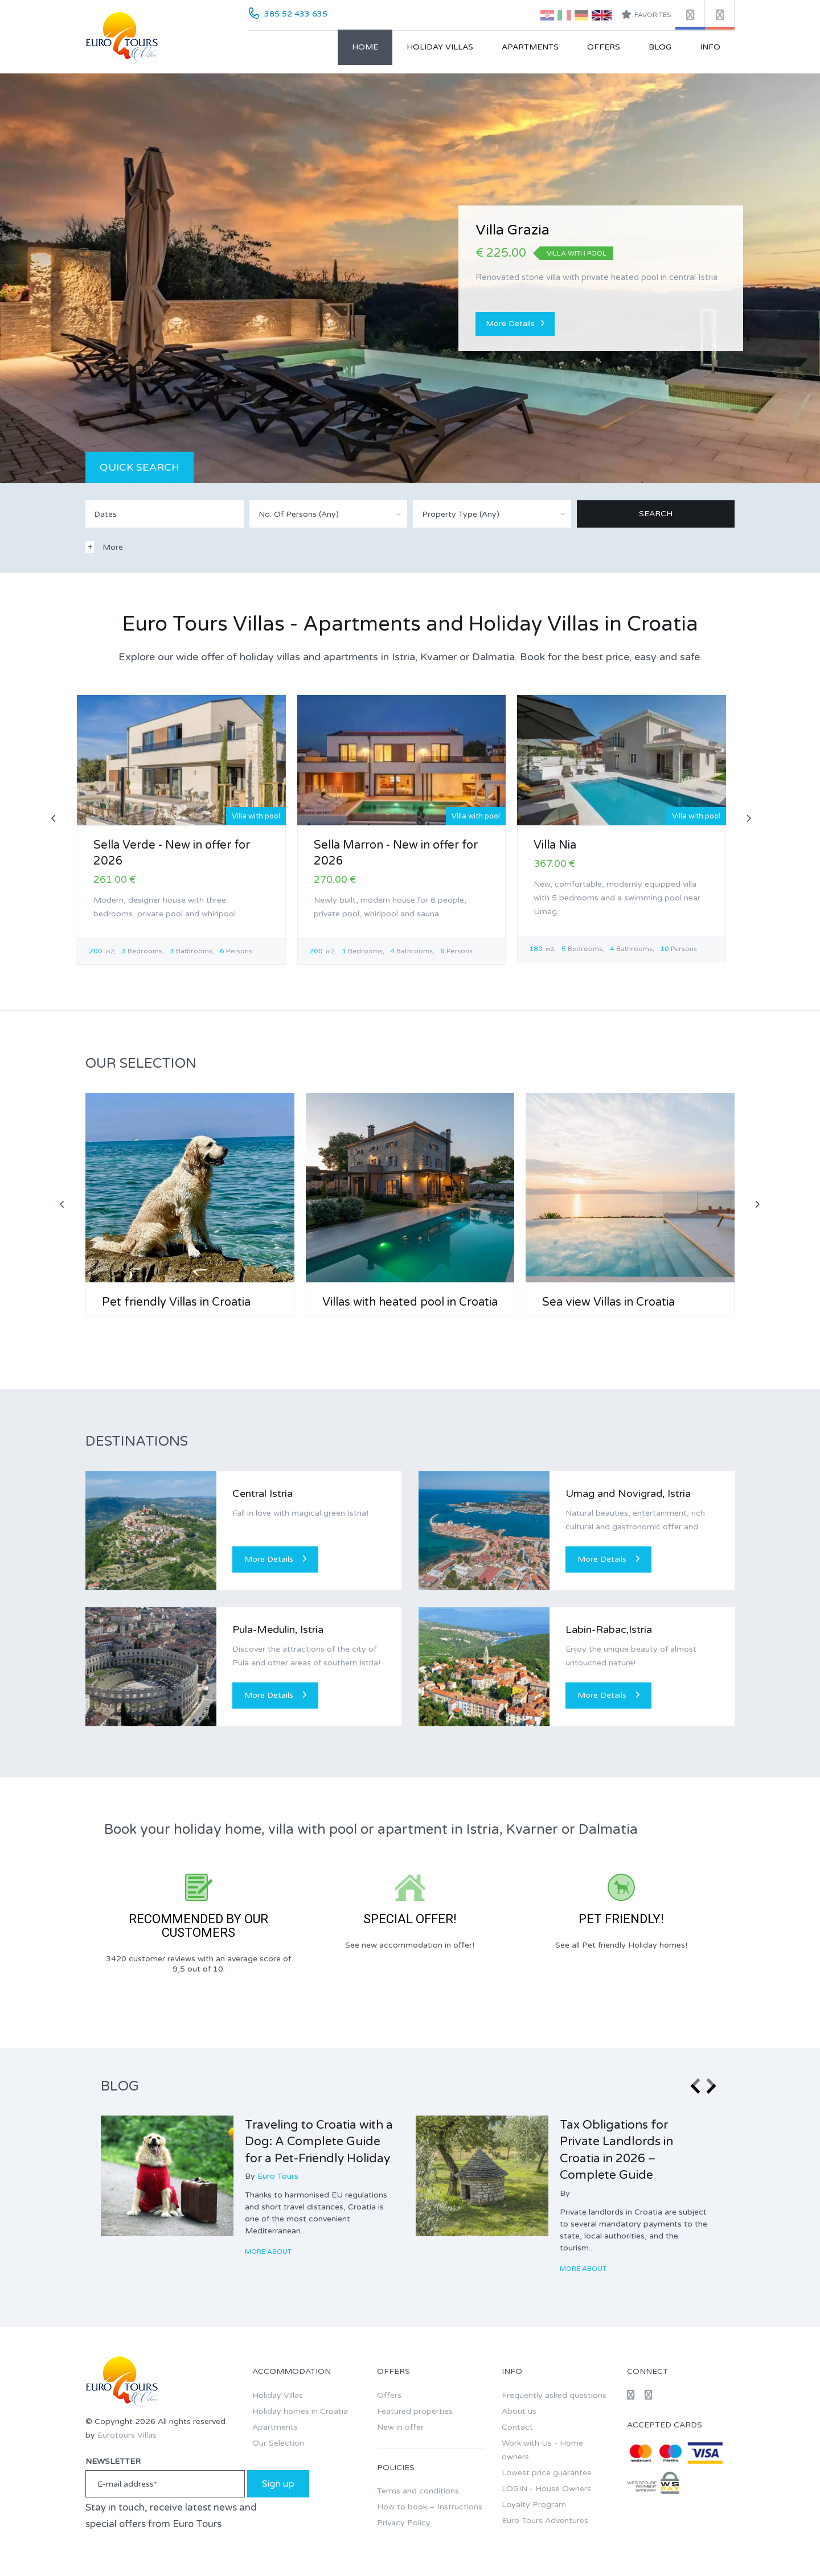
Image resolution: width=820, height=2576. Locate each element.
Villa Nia (555, 845)
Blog (660, 47)
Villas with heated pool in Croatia (410, 1302)
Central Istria (262, 1493)
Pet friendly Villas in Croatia (176, 1302)
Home (365, 47)
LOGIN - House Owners (546, 2488)
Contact (517, 2427)
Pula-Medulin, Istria (277, 1629)
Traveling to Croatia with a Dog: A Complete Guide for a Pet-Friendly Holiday (319, 2142)
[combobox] (328, 514)
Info (710, 47)
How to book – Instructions (429, 2507)
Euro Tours (277, 2176)
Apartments (530, 47)
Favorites (646, 14)
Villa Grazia (512, 230)
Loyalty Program (534, 2504)
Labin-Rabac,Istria (608, 1629)
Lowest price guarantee (547, 2473)
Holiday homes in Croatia (300, 2411)
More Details (515, 323)
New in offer (400, 2427)
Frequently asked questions (554, 2395)
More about (269, 2252)
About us (519, 2411)
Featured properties (415, 2411)
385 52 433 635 (295, 14)
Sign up (278, 2483)
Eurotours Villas (127, 2435)
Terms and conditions (418, 2491)
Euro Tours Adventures (545, 2520)
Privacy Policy (403, 2523)
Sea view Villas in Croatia (608, 1302)
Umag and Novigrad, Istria (628, 1493)
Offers (603, 47)
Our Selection (278, 2443)
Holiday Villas (440, 47)
